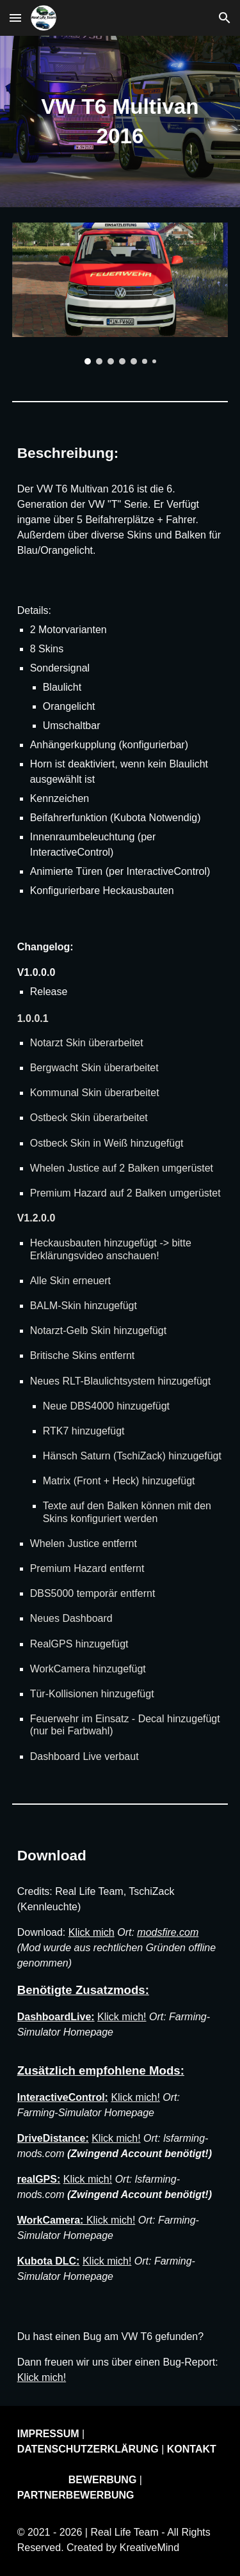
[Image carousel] (120, 294)
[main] (120, 121)
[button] (15, 17)
